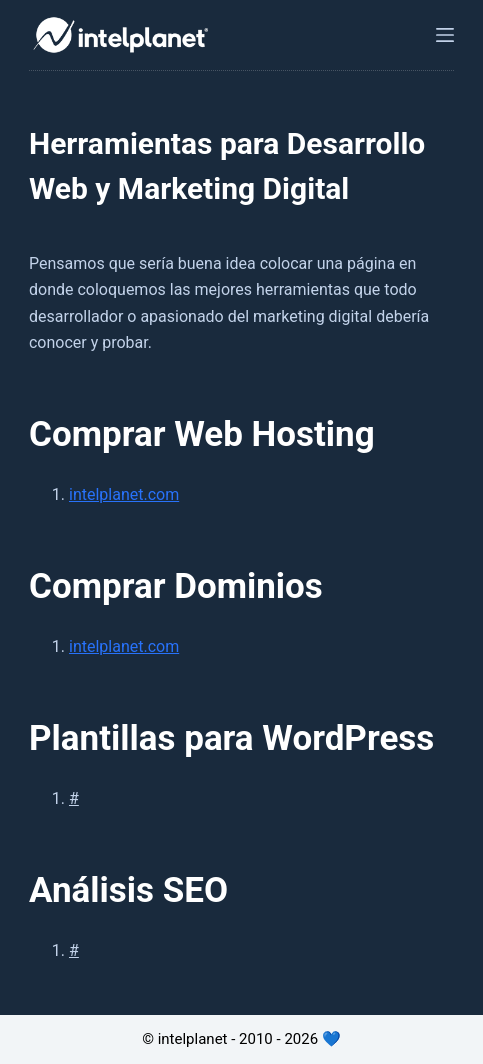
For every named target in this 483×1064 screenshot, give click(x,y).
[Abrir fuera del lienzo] (445, 35)
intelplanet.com (124, 494)
